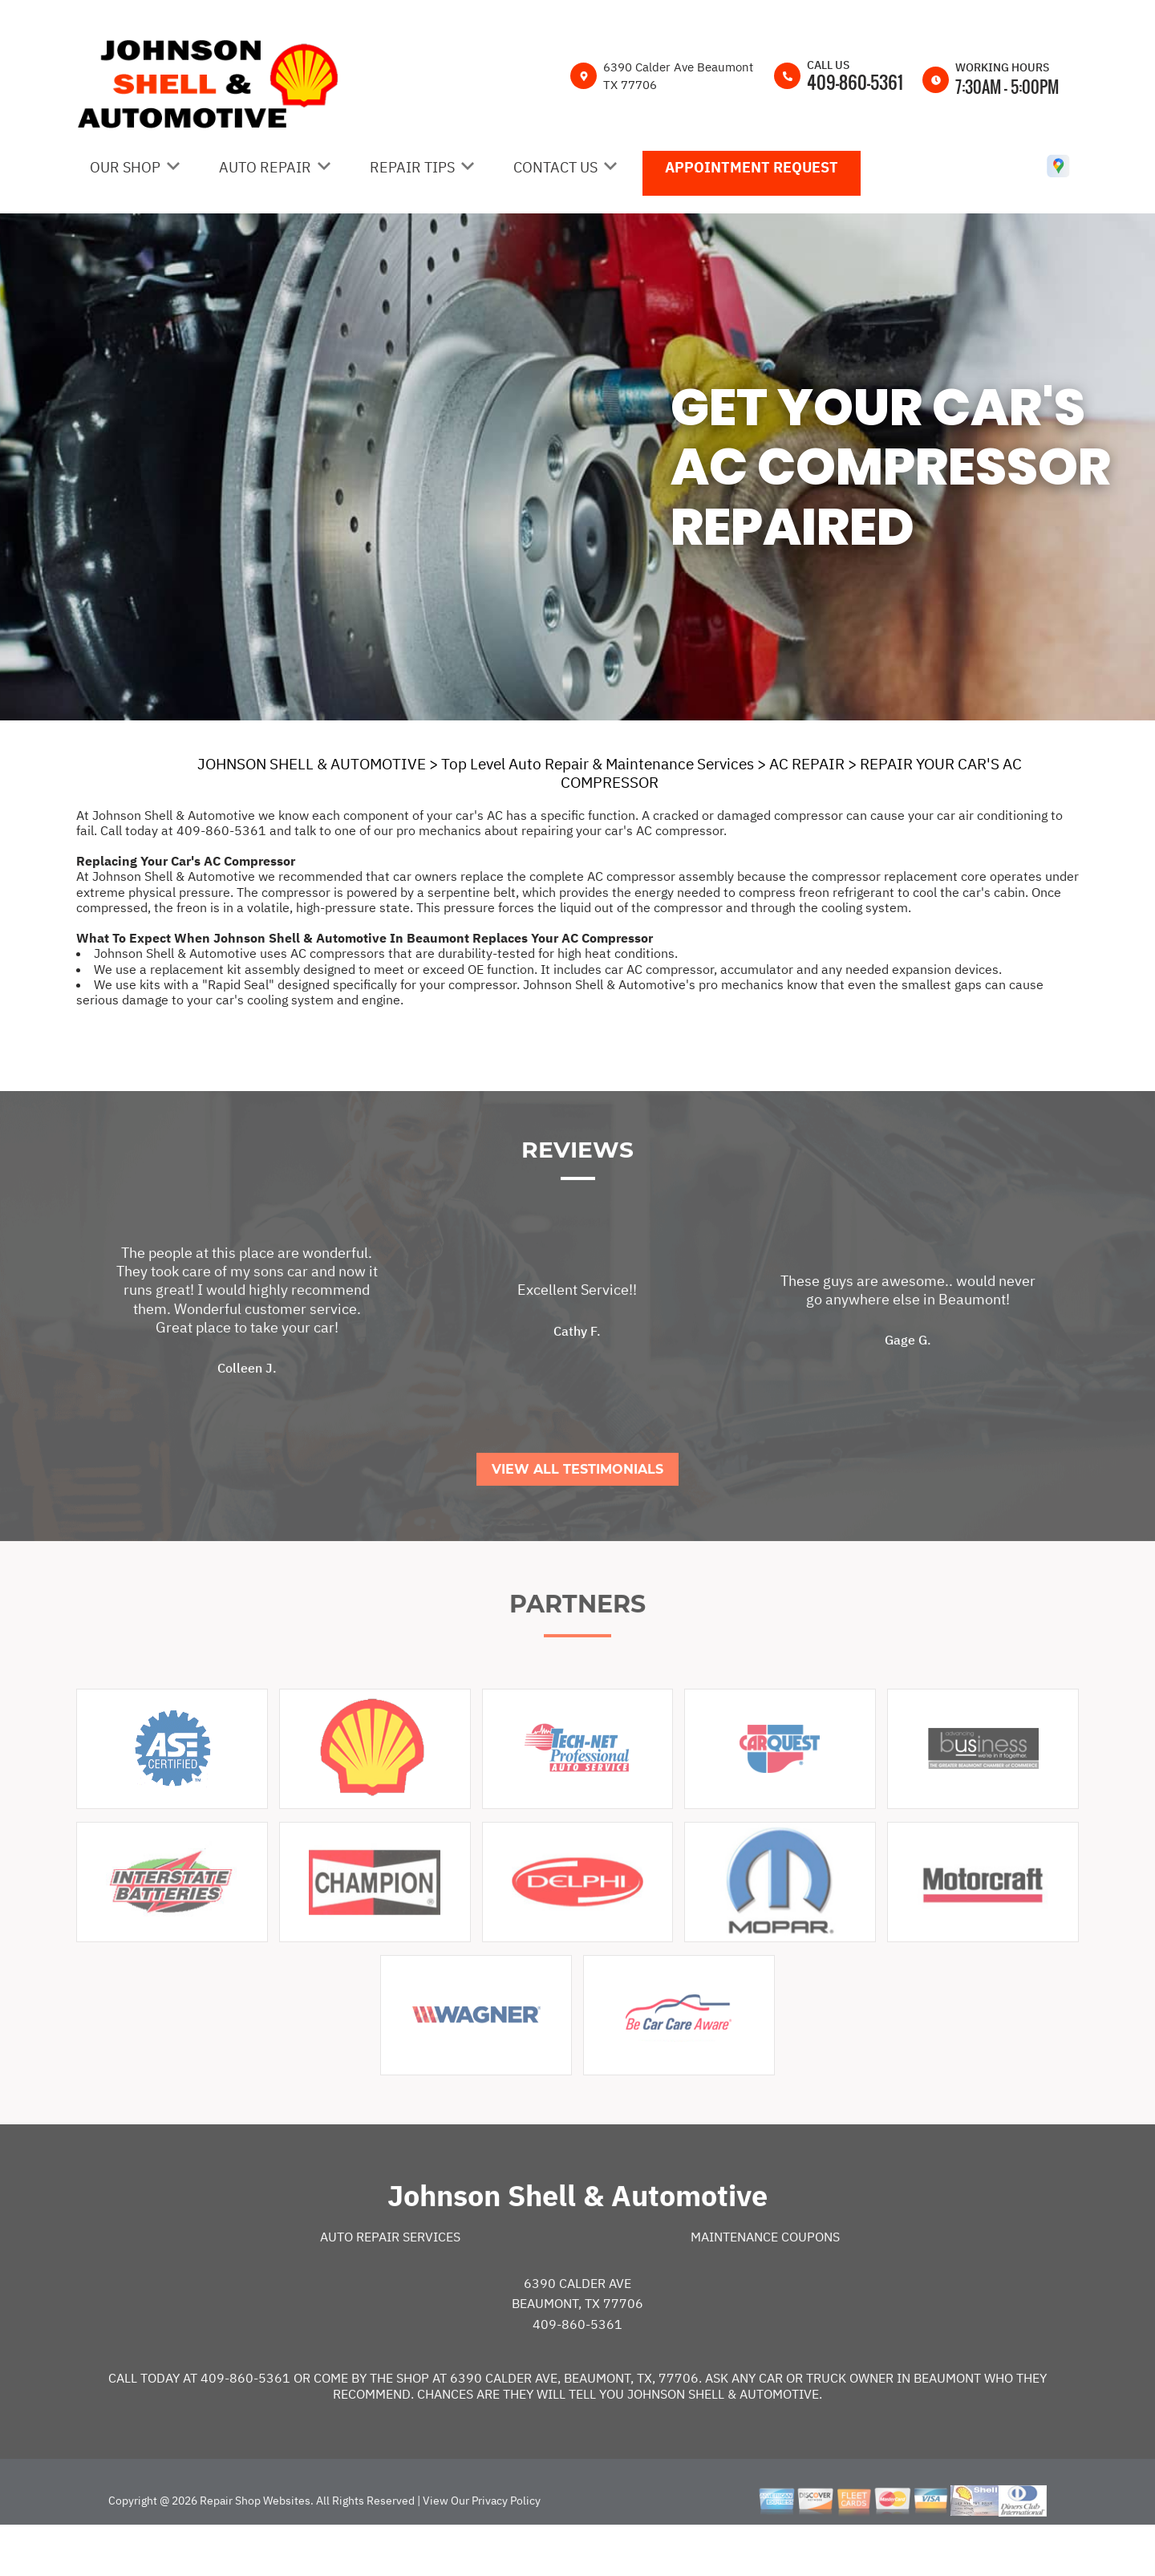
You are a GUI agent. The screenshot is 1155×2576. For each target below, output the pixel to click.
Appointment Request (751, 167)
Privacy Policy (506, 2550)
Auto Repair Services (390, 2287)
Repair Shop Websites (253, 2550)
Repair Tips (412, 167)
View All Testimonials (577, 1519)
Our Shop (125, 167)
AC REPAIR (807, 763)
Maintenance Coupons (765, 2287)
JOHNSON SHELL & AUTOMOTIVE (311, 763)
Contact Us (555, 167)
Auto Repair (265, 167)
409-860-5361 (855, 82)
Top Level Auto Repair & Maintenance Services (597, 763)
